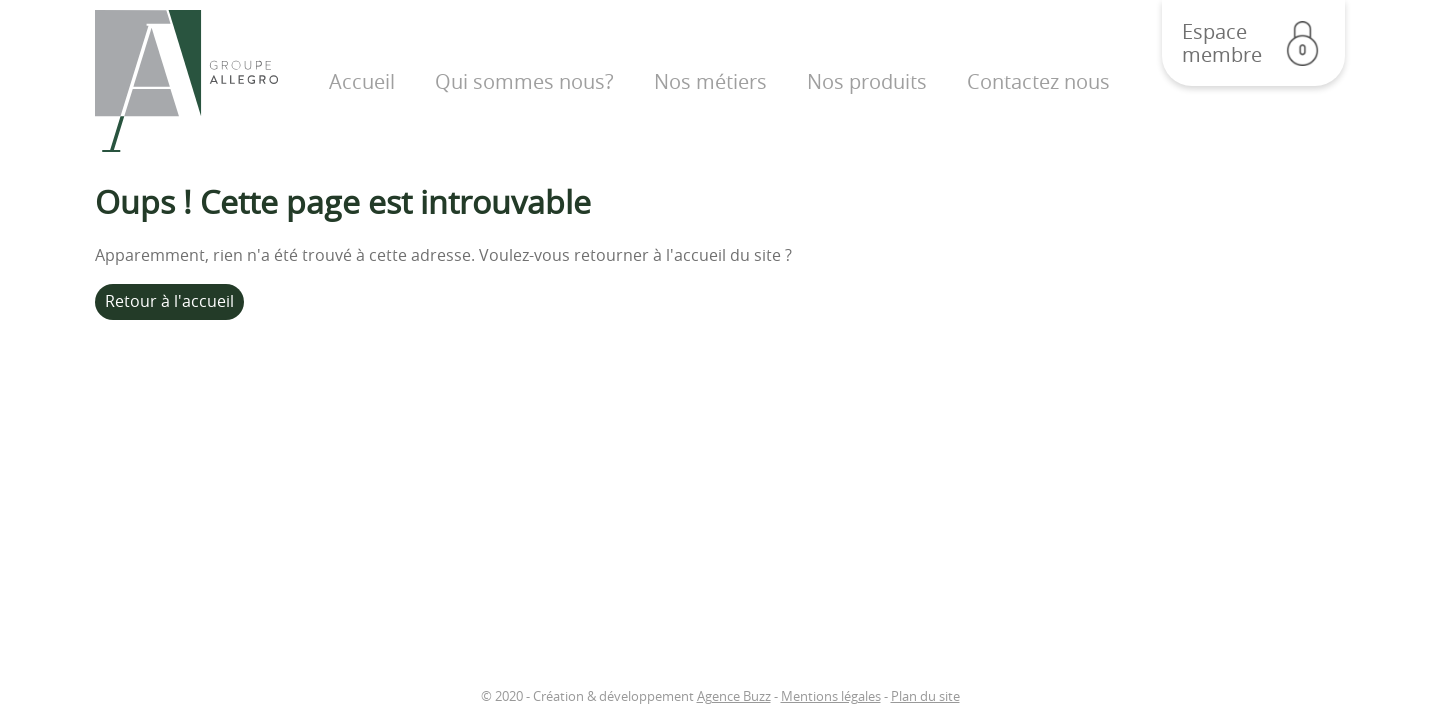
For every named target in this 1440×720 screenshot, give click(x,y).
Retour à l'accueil (169, 301)
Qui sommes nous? (524, 81)
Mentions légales (831, 696)
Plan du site (925, 696)
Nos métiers (710, 81)
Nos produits (867, 81)
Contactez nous (1038, 81)
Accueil (362, 81)
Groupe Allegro (186, 81)
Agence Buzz (734, 696)
